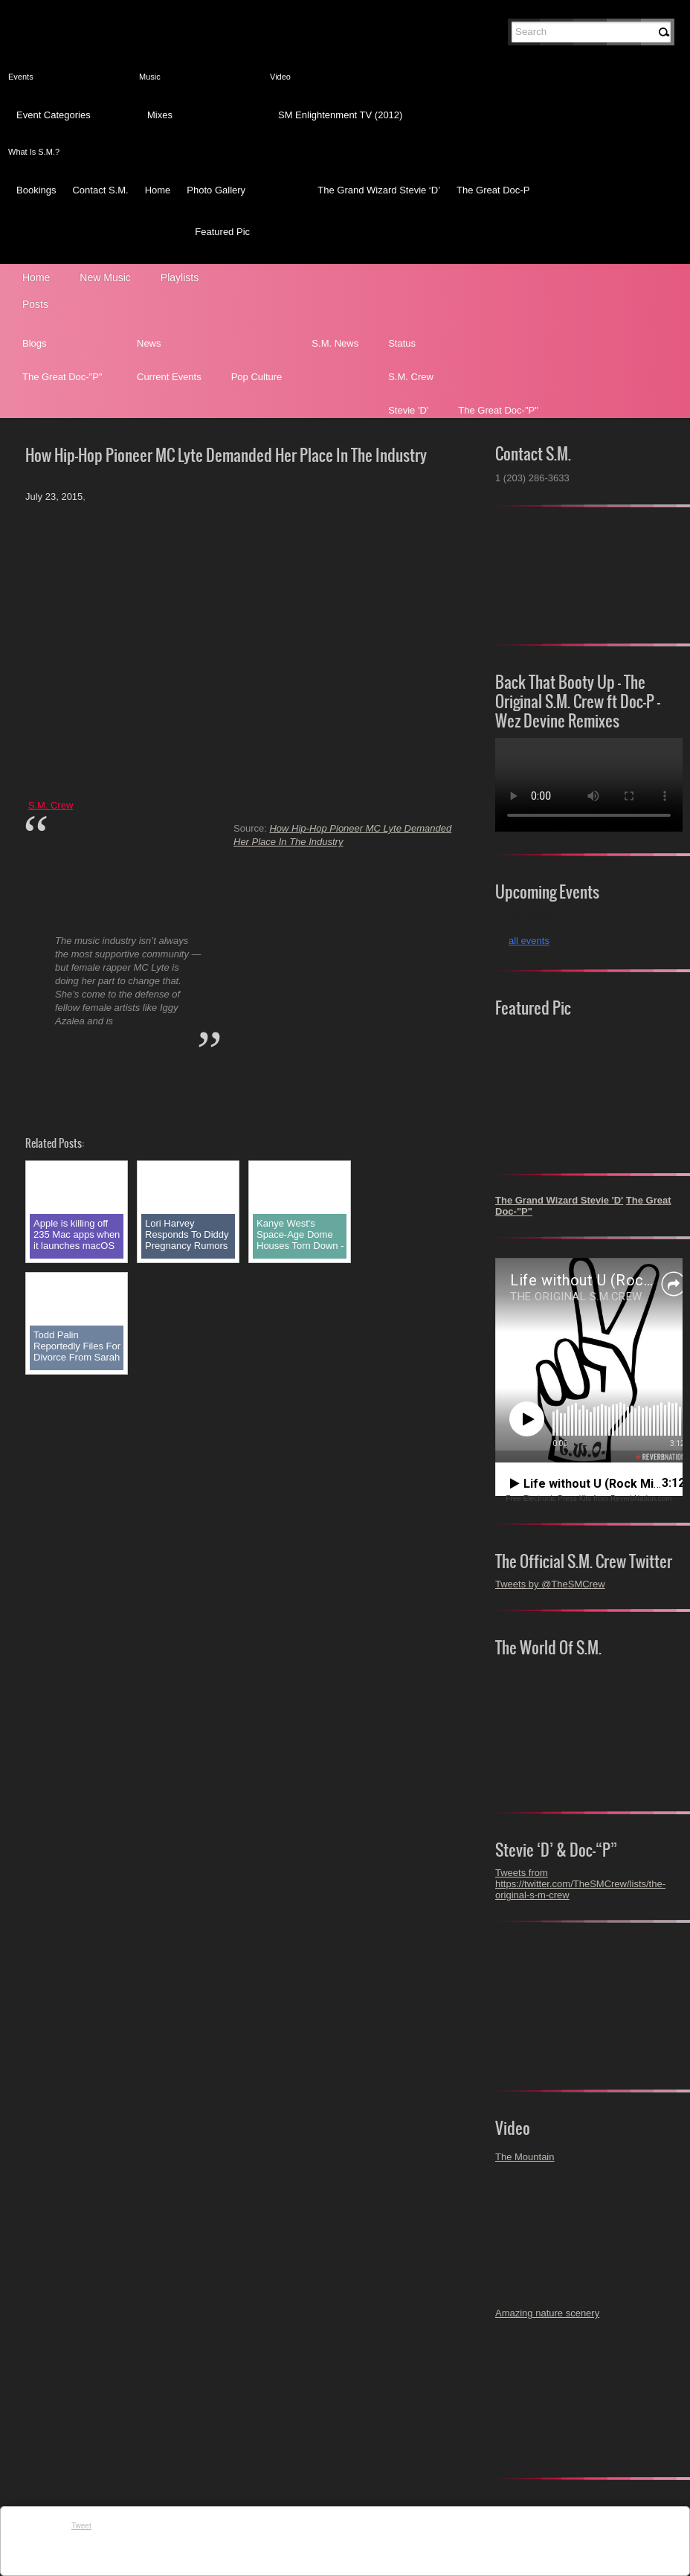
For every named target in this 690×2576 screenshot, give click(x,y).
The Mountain (525, 2156)
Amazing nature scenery (547, 2313)
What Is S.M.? (33, 151)
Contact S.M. (100, 190)
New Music (105, 277)
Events (20, 76)
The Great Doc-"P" (62, 376)
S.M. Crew (410, 376)
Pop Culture (257, 376)
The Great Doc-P (493, 190)
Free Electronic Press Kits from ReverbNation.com (588, 1498)
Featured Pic (222, 231)
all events (529, 940)
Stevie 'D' (408, 410)
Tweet (81, 2526)
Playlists (180, 277)
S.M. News (335, 343)
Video (280, 76)
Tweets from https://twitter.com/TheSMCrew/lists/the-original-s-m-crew (580, 1884)
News (149, 343)
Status (402, 343)
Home (158, 190)
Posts (35, 304)
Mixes (159, 115)
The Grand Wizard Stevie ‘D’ (378, 190)
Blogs (34, 343)
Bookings (36, 190)
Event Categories (53, 115)
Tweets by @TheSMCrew (550, 1584)
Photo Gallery (216, 190)
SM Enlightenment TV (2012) (340, 115)
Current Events (169, 376)
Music (150, 76)
